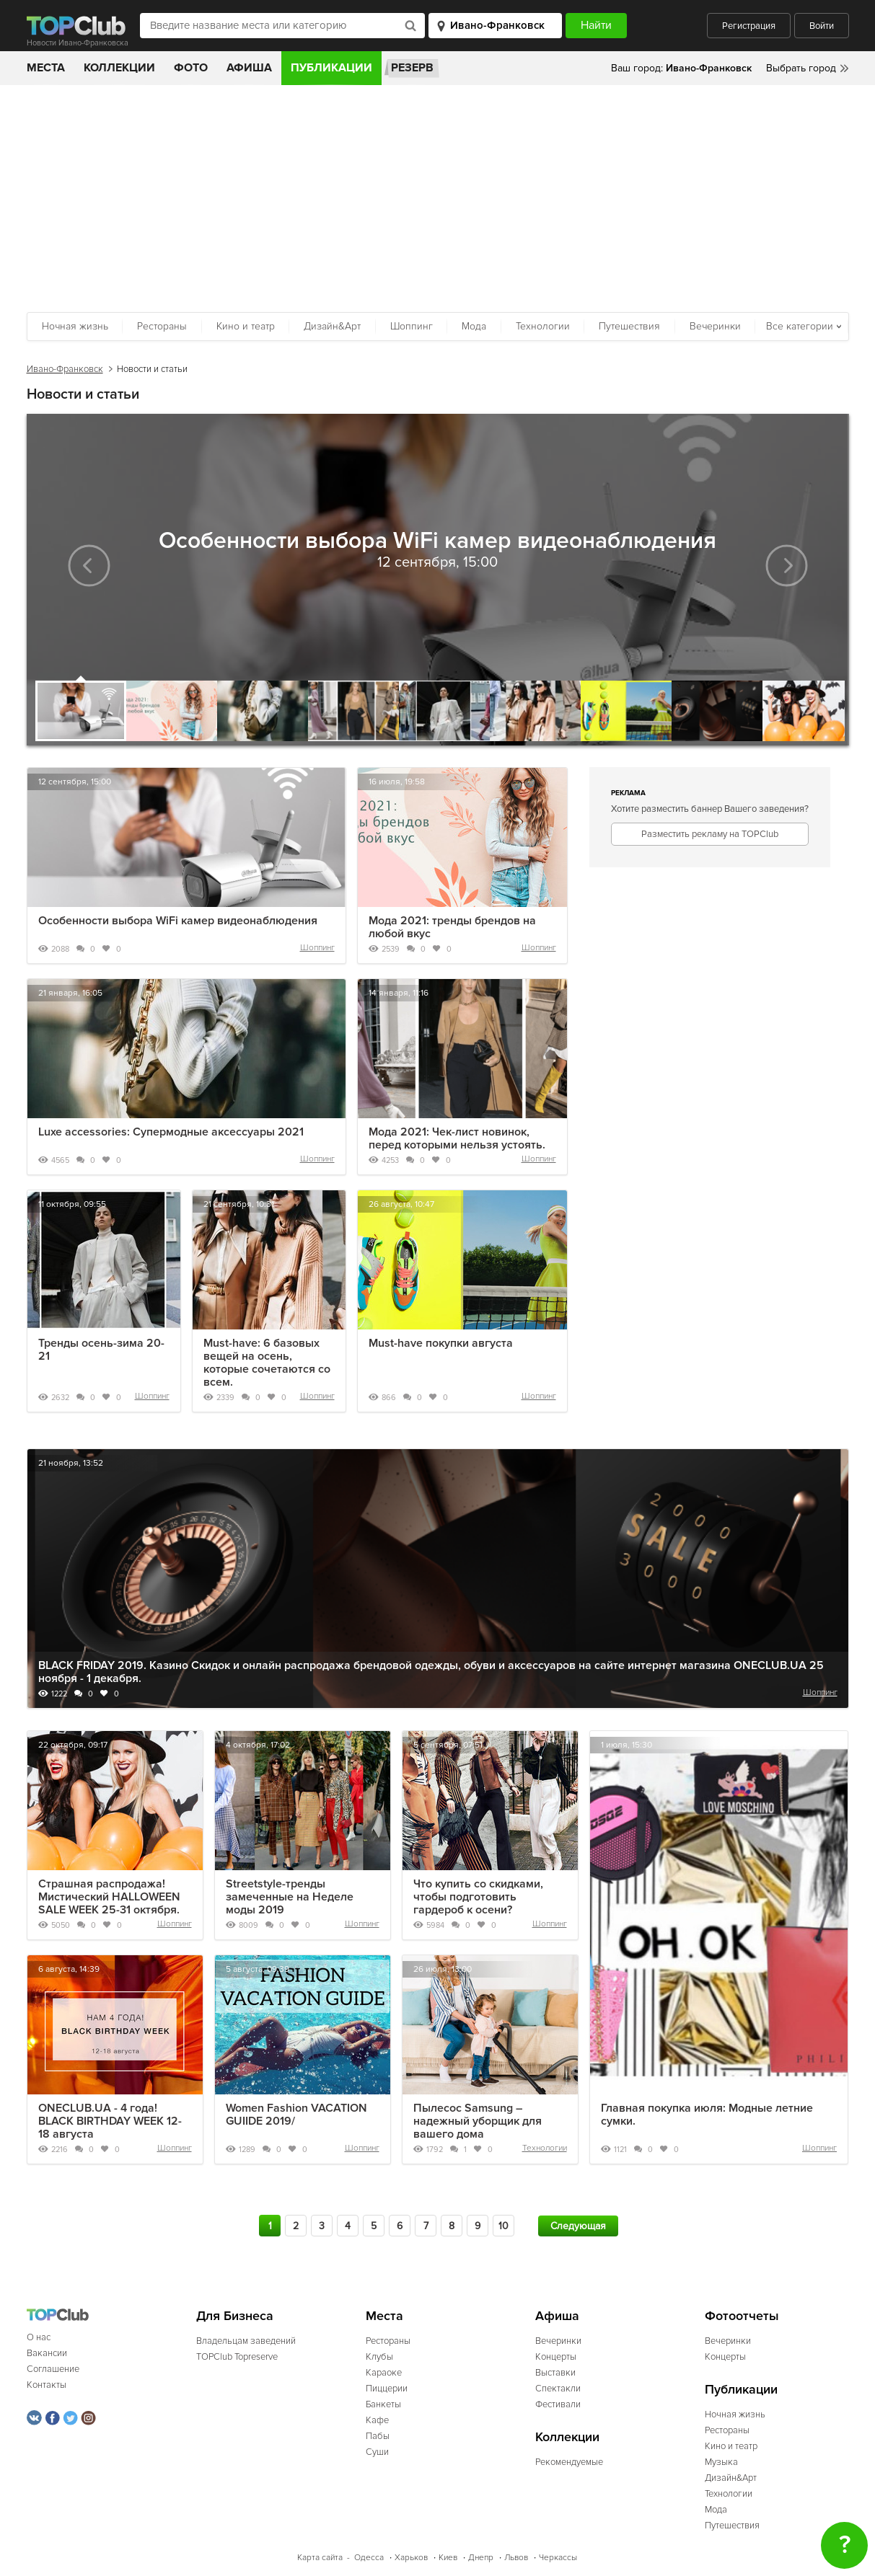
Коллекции (119, 68)
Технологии (543, 326)
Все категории (799, 326)
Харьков (411, 2557)
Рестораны (162, 326)
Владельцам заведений (246, 2341)
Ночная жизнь (75, 326)
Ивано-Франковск (65, 369)
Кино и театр (245, 326)
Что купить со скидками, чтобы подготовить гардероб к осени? (478, 1896)
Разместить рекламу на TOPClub (709, 834)
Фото (191, 68)
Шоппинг (411, 326)
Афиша (249, 68)
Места (46, 68)
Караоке (384, 2372)
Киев (448, 2557)
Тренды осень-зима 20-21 (101, 1350)
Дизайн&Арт (332, 326)
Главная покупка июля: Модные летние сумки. (707, 2115)
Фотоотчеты (742, 2316)
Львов (516, 2557)
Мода (474, 326)
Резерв (412, 68)
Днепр (480, 2557)
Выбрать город (801, 68)
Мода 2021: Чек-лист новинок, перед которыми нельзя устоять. (457, 1138)
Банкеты (383, 2404)
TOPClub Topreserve (237, 2357)
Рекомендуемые (569, 2462)
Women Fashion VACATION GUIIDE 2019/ (296, 2115)
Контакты (46, 2385)
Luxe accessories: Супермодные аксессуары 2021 (171, 1131)
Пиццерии (387, 2388)
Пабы (378, 2436)
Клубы (379, 2357)
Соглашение (53, 2369)
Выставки (555, 2372)
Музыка (721, 2462)
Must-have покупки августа (441, 1343)
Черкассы (558, 2557)
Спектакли (558, 2388)
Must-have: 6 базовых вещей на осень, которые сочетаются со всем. (266, 1363)
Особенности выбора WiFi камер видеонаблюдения (177, 920)
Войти (821, 26)
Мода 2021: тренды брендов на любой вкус (452, 927)
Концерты (555, 2357)
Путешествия (629, 326)
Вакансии (47, 2353)
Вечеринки (715, 326)
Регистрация (748, 26)
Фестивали (558, 2404)
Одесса (369, 2557)
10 (503, 2226)
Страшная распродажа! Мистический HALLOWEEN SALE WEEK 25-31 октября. (109, 1896)
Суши (377, 2452)
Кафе (377, 2420)
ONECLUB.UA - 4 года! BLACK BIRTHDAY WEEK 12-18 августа (110, 2121)
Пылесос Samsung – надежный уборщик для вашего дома (477, 2121)
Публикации (331, 68)
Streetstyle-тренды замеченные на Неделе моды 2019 (289, 1896)
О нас (38, 2337)
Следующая (578, 2226)
